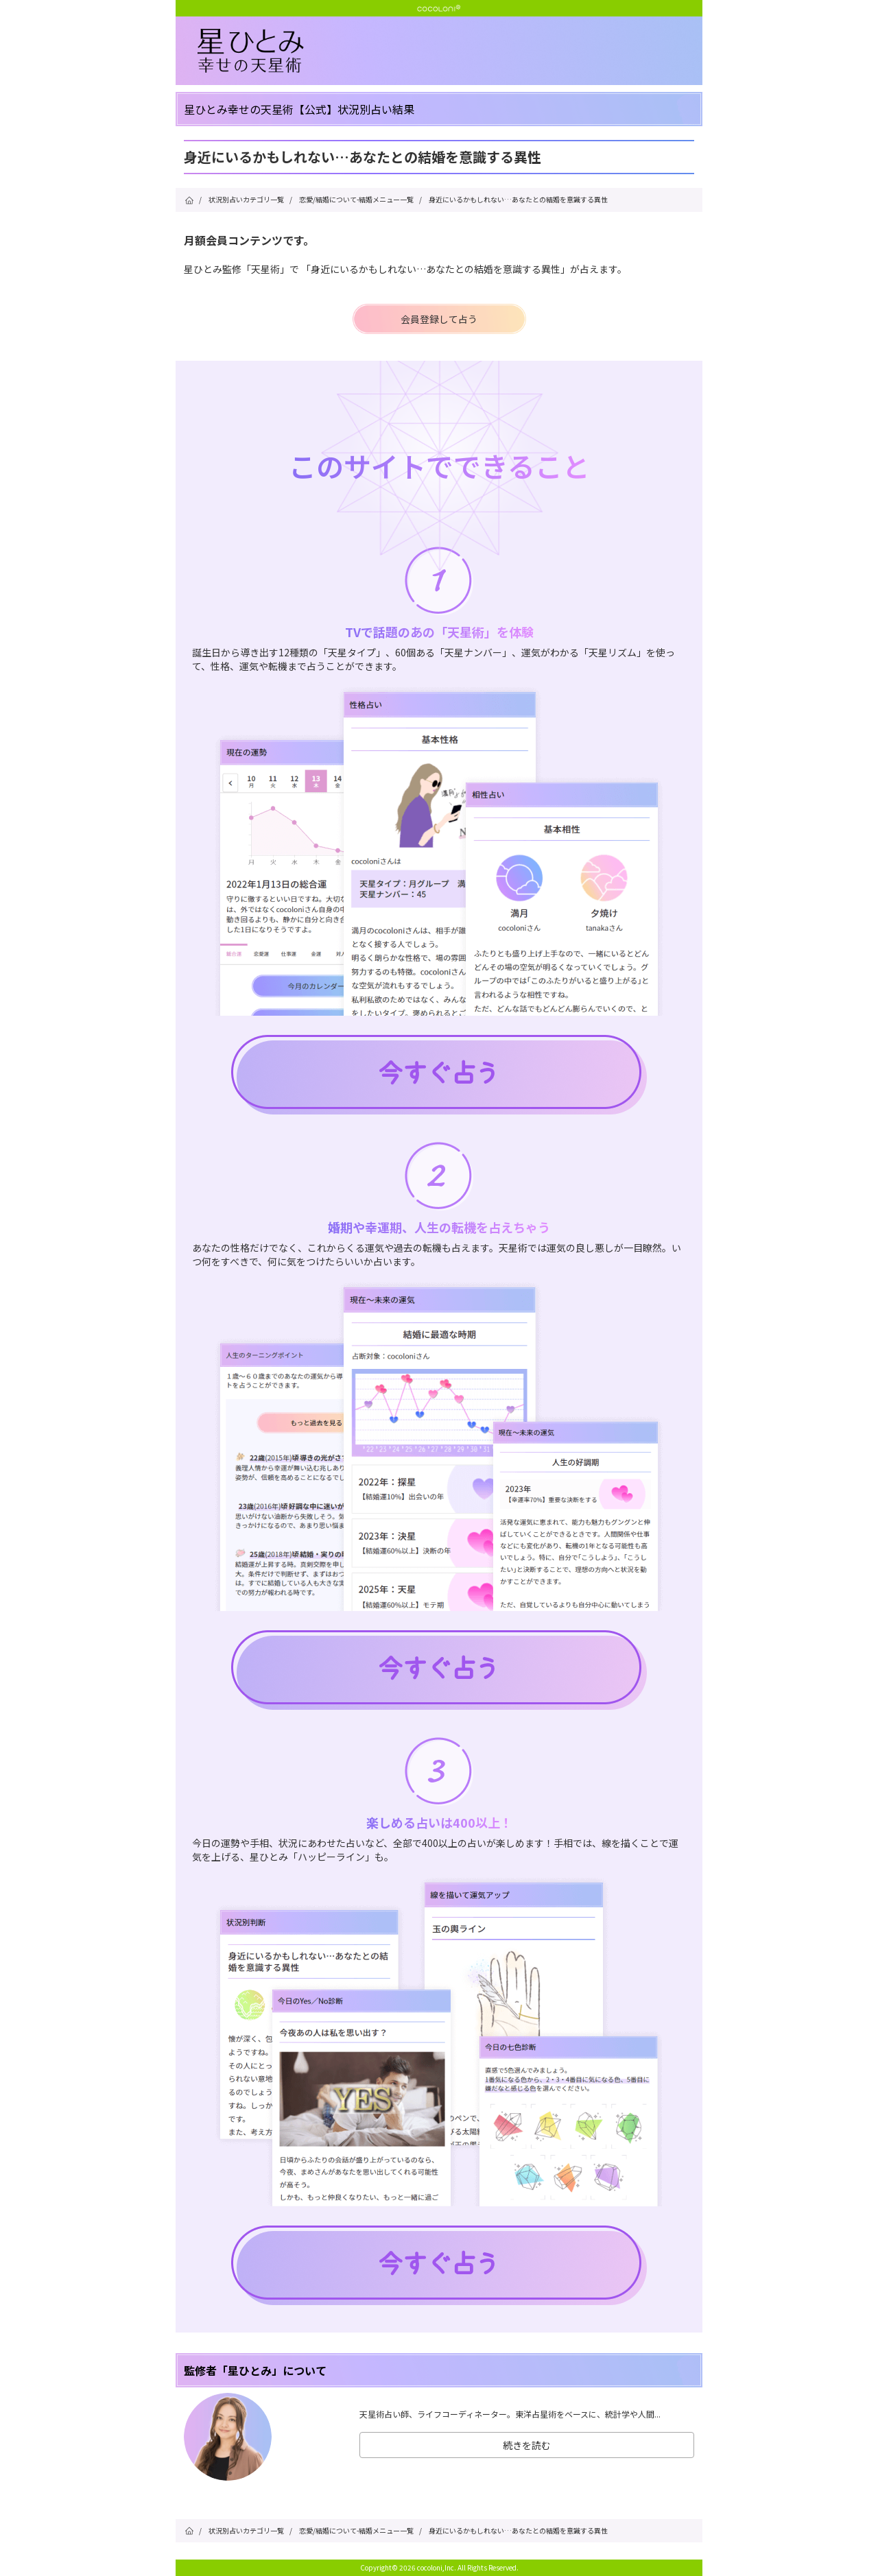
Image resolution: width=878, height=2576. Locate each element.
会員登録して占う (439, 319)
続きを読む (527, 2445)
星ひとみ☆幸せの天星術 (450, 51)
